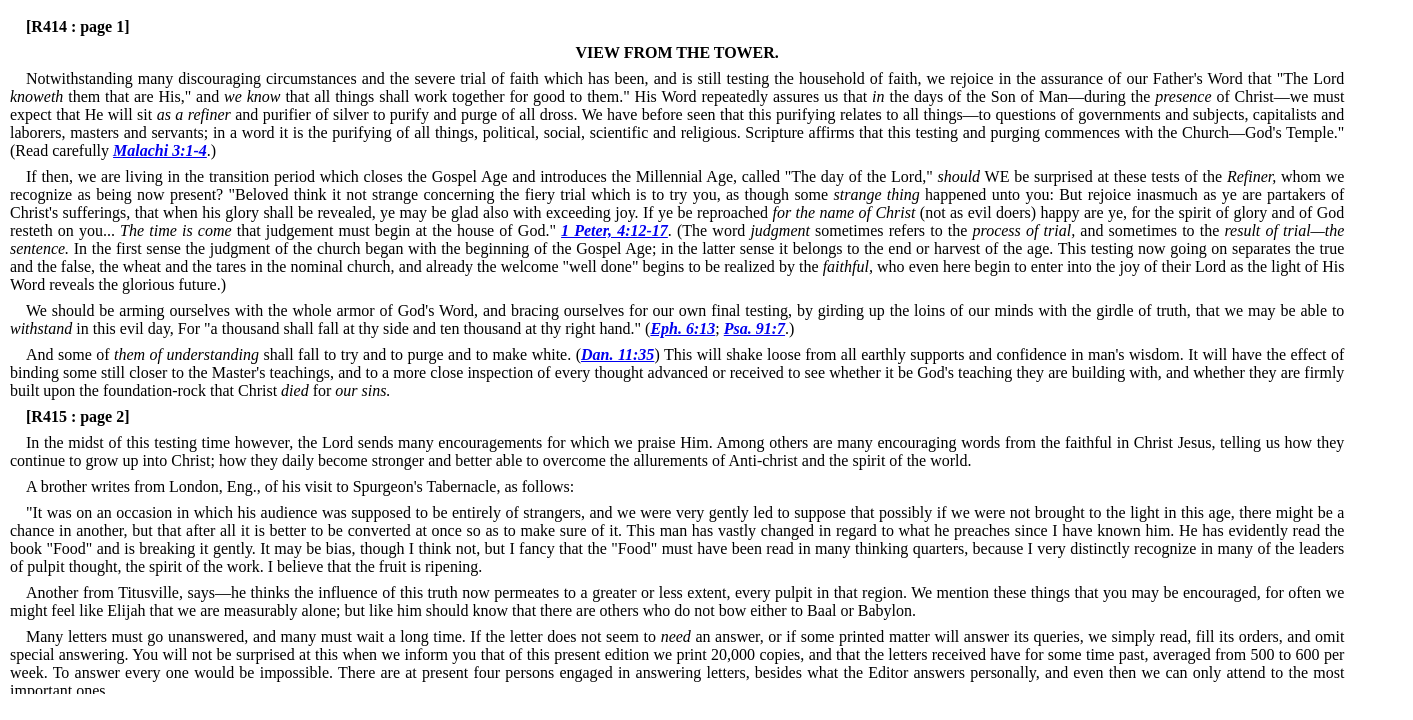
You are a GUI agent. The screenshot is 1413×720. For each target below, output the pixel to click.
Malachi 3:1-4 (160, 150)
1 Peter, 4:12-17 (614, 230)
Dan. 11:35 (617, 354)
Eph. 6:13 (682, 328)
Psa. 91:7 (754, 328)
